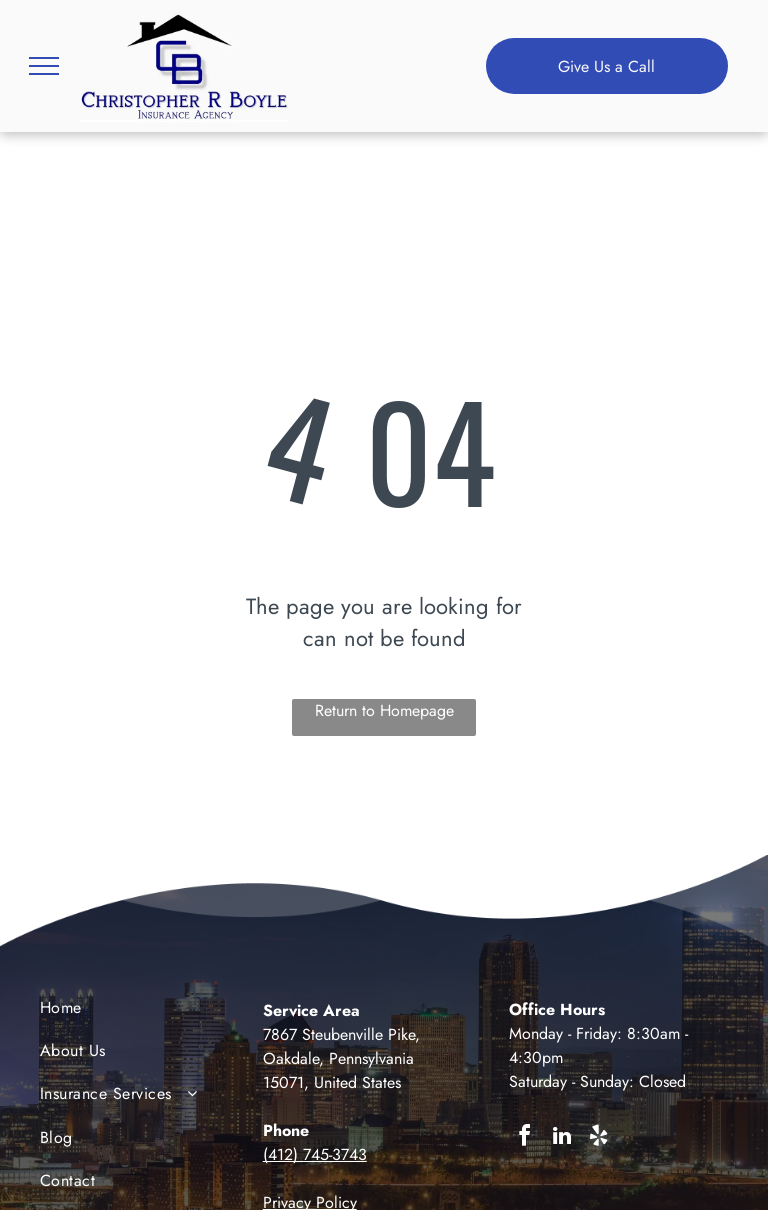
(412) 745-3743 (315, 1154)
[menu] (44, 66)
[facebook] (525, 1138)
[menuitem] (121, 1012)
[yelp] (599, 1138)
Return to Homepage (384, 710)
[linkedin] (562, 1138)
